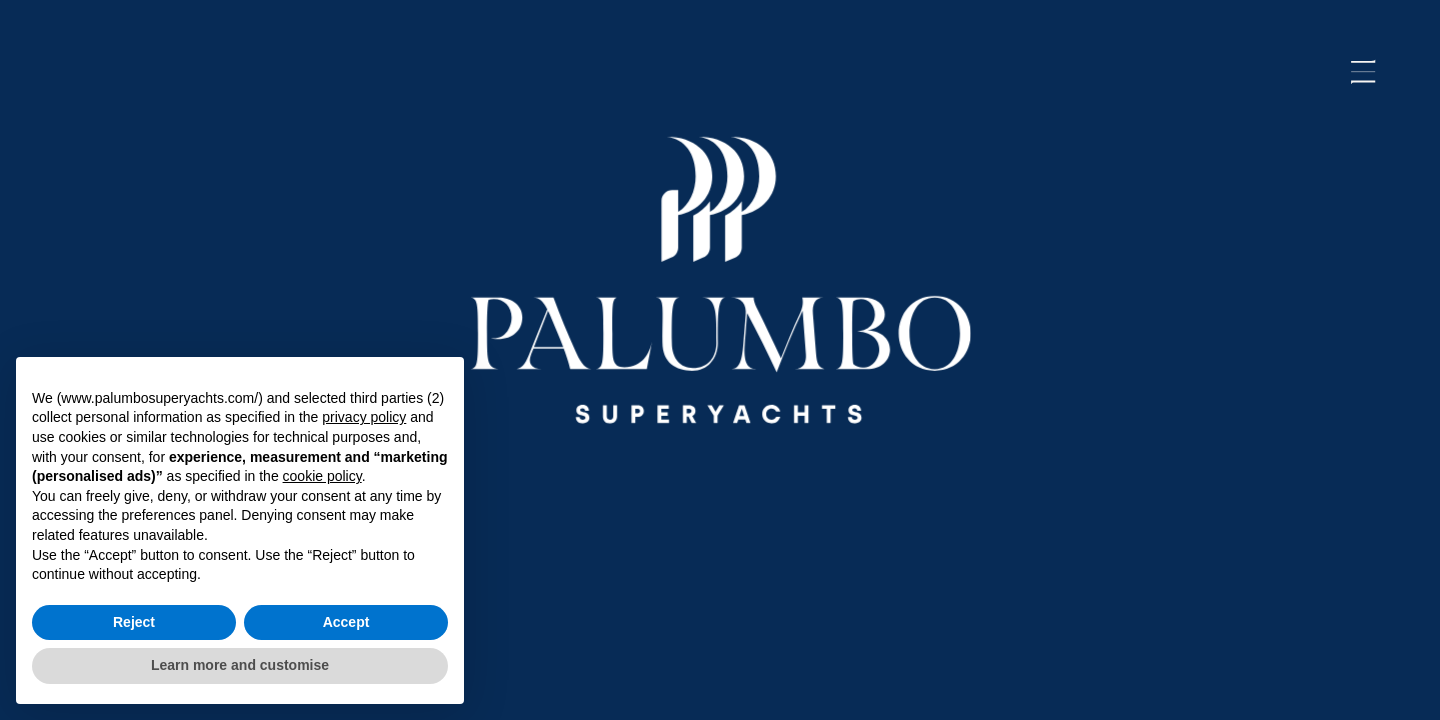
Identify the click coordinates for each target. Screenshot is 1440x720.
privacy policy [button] (364, 417)
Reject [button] (134, 622)
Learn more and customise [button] (240, 665)
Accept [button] (346, 622)
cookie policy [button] (322, 476)
